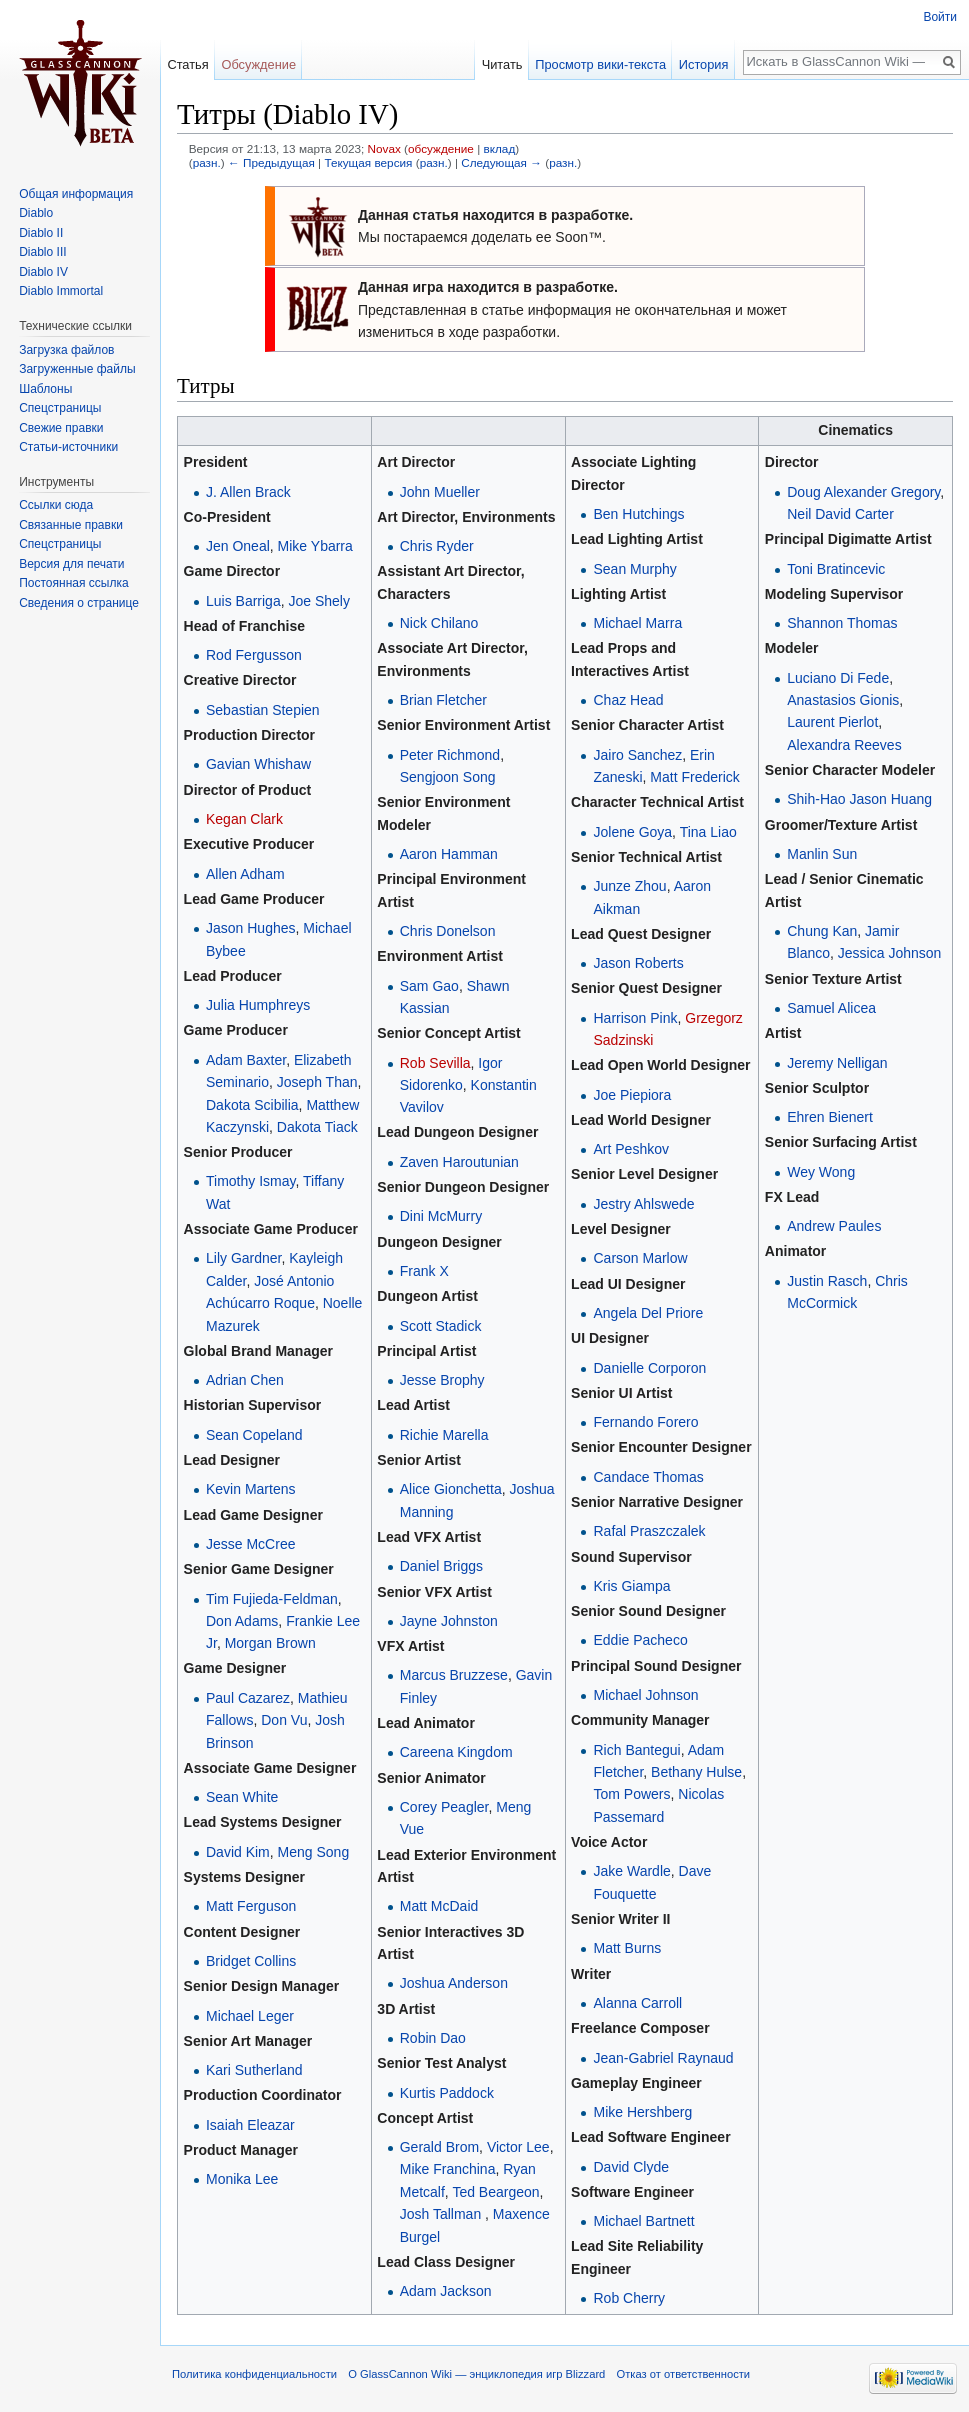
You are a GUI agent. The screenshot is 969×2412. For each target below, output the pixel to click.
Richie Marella (444, 1435)
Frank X (424, 1271)
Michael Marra (637, 623)
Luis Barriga (243, 601)
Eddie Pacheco (640, 1640)
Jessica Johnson (890, 953)
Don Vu (284, 1720)
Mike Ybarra (315, 546)
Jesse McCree (250, 1544)
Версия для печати (71, 564)
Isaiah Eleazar (250, 2125)
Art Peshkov (630, 1149)
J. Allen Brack (248, 492)
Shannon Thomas (842, 623)
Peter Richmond (450, 755)
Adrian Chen (245, 1380)
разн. (207, 162)
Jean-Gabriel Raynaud (663, 2058)
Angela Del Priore (648, 1313)
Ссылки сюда (56, 505)
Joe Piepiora (632, 1095)
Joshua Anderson (454, 1983)
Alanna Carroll (637, 2003)
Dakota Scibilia (252, 1105)
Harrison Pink (635, 1018)
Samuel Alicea (831, 1008)
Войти (940, 17)
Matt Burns (627, 1948)
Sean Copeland (254, 1435)
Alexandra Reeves (844, 745)
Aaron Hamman (449, 854)
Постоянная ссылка (73, 583)
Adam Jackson (446, 2291)
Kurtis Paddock (447, 2093)
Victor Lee (518, 2147)
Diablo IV (43, 272)
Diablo (36, 213)
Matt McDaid (439, 1906)
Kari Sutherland (254, 2070)
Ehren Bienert (830, 1117)
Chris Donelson (448, 931)
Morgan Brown (270, 1643)
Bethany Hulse (696, 1772)
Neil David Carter (840, 514)
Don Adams (242, 1621)
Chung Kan (822, 931)
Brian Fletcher (443, 700)
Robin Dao (433, 2038)
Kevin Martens (250, 1489)
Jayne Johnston (449, 1621)
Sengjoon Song (448, 777)
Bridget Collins (251, 1961)
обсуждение (441, 148)
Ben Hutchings (638, 514)
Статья (187, 64)
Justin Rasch (827, 1281)
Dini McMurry (441, 1216)
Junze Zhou (629, 886)
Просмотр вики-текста (600, 64)
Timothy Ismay (250, 1181)
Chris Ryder (437, 546)
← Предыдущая (271, 162)
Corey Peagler (444, 1807)
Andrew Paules (834, 1226)
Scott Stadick (441, 1326)
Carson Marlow (640, 1258)
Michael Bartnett (643, 2221)
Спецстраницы (60, 408)
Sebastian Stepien (263, 710)
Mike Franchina (448, 2169)
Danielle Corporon (649, 1368)
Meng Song (314, 1852)
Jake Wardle (631, 1871)
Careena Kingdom (456, 1752)
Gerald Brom (439, 2147)
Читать (502, 64)
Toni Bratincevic (836, 569)
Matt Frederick (694, 777)
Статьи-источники (68, 447)
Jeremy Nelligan (837, 1063)
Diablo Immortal (61, 291)
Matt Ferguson (251, 1906)
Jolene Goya (632, 832)
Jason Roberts (638, 963)
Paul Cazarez (248, 1698)
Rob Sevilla (435, 1063)
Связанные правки (71, 525)
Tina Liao (708, 832)
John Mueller (440, 492)
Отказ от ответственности (684, 2374)
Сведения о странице (79, 603)
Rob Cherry (629, 2298)
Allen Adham (245, 874)
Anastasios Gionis (843, 700)
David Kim (238, 1852)
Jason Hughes (251, 928)
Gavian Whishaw (258, 764)
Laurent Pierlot (832, 722)
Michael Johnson (645, 1695)
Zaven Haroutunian (459, 1162)
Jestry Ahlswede (643, 1204)
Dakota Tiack (317, 1127)
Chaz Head (628, 700)
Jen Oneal (238, 546)
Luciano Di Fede (838, 678)
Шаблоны (45, 389)
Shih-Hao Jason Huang (859, 799)
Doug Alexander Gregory (863, 492)
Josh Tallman (440, 2214)
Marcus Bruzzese (454, 1675)
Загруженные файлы (77, 369)
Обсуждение (258, 64)
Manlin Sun (822, 854)
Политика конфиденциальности (254, 2374)
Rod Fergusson (254, 655)
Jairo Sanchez (637, 755)
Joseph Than (317, 1082)
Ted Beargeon (495, 2192)
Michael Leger (250, 2016)
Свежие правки (61, 428)
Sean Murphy (634, 569)
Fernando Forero (645, 1422)
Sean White (242, 1797)
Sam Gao (429, 986)
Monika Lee (242, 2179)
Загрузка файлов (66, 350)
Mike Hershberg (642, 2112)
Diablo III (42, 252)
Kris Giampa (631, 1586)
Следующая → (501, 162)
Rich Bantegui (636, 1750)
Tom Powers (631, 1794)
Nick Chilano (439, 623)
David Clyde (630, 2167)
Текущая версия (368, 162)
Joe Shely (318, 601)
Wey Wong (821, 1172)
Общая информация (76, 194)
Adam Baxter (246, 1060)
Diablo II (41, 233)
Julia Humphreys (258, 1005)
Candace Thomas (648, 1477)
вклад (499, 148)
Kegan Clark (244, 819)
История (704, 64)
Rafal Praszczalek (649, 1531)
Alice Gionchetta (451, 1489)
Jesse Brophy (442, 1380)
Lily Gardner (243, 1258)
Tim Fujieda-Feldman (272, 1599)
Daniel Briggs (441, 1566)
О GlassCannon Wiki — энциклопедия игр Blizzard (476, 2374)
